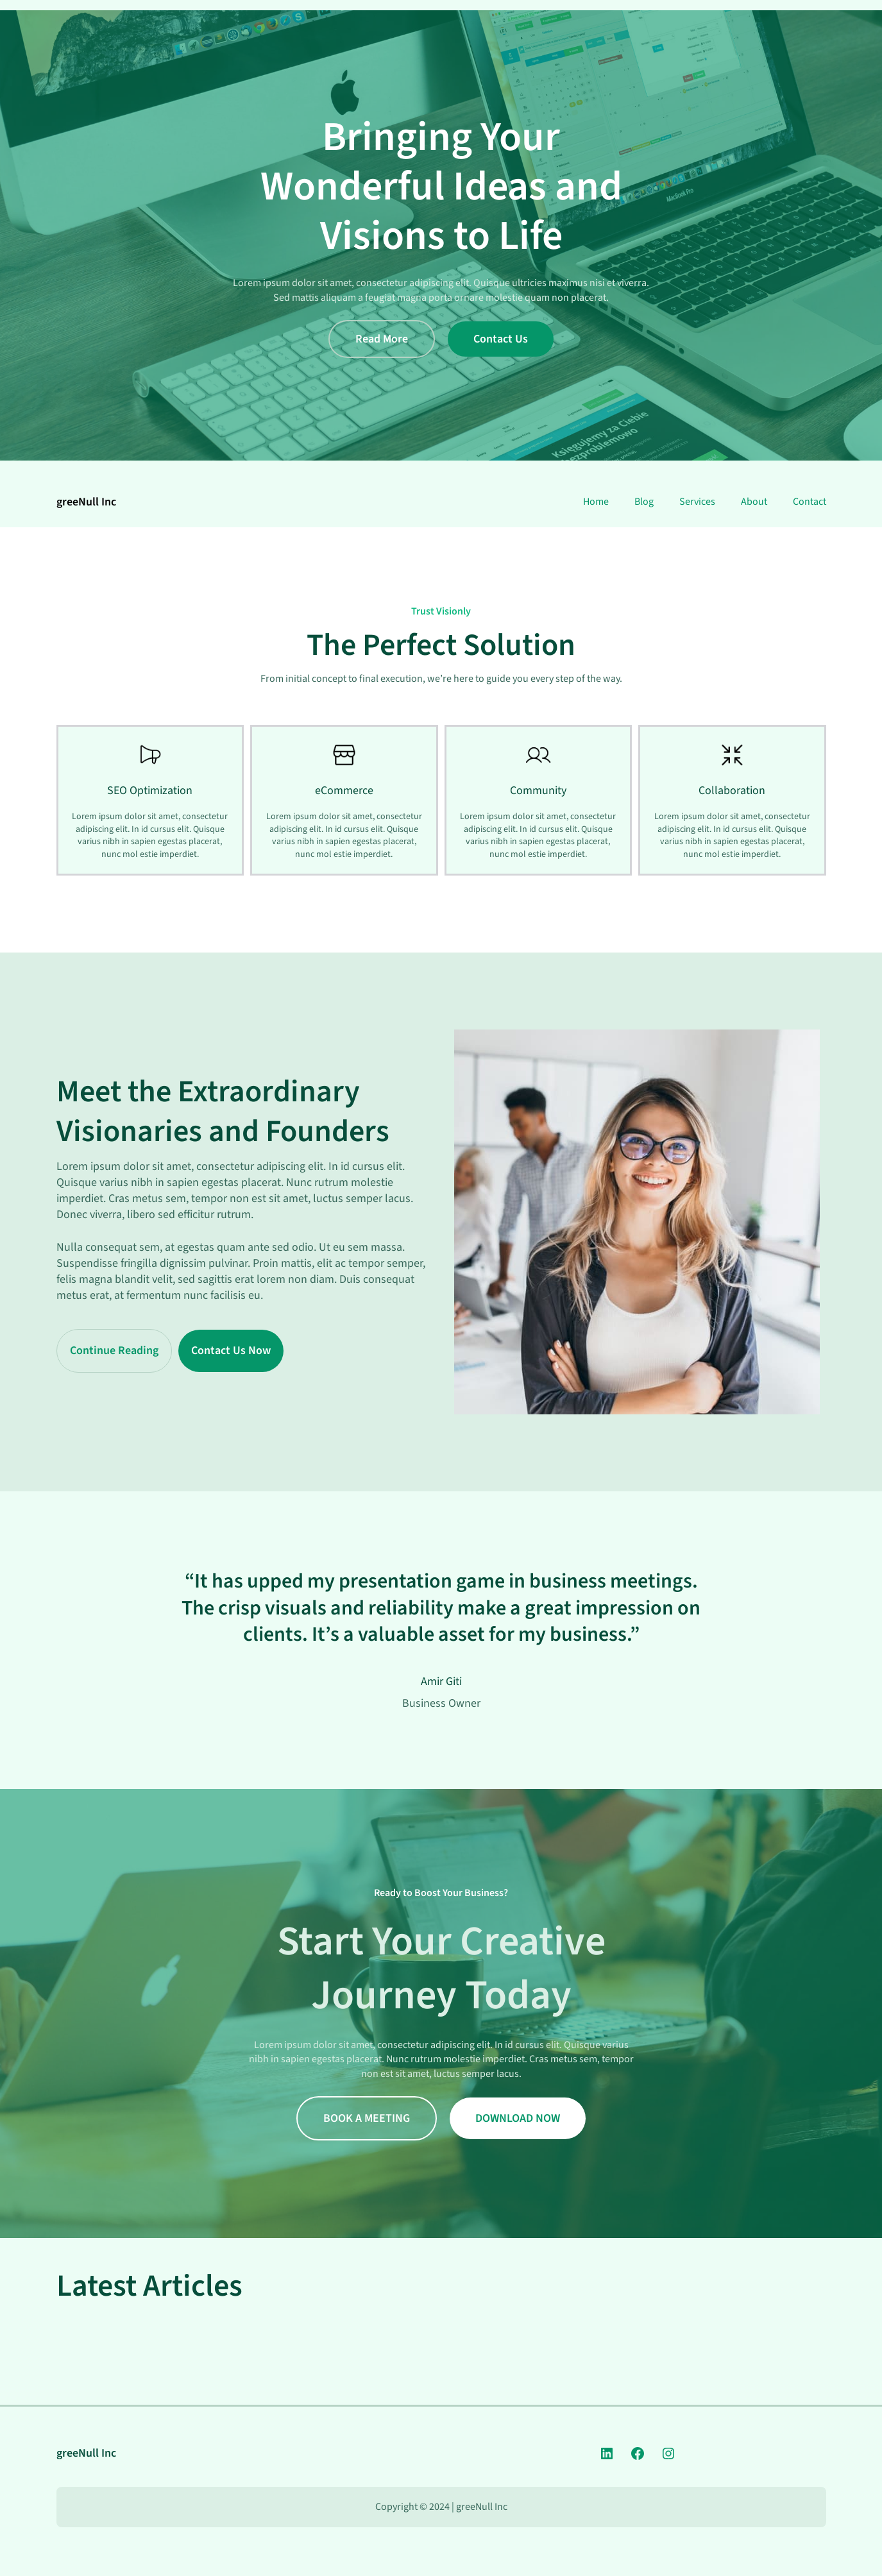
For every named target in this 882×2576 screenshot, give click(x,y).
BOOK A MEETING (366, 2118)
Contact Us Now (231, 1351)
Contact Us (500, 339)
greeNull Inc (86, 502)
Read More (381, 339)
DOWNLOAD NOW (517, 2118)
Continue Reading (114, 1351)
